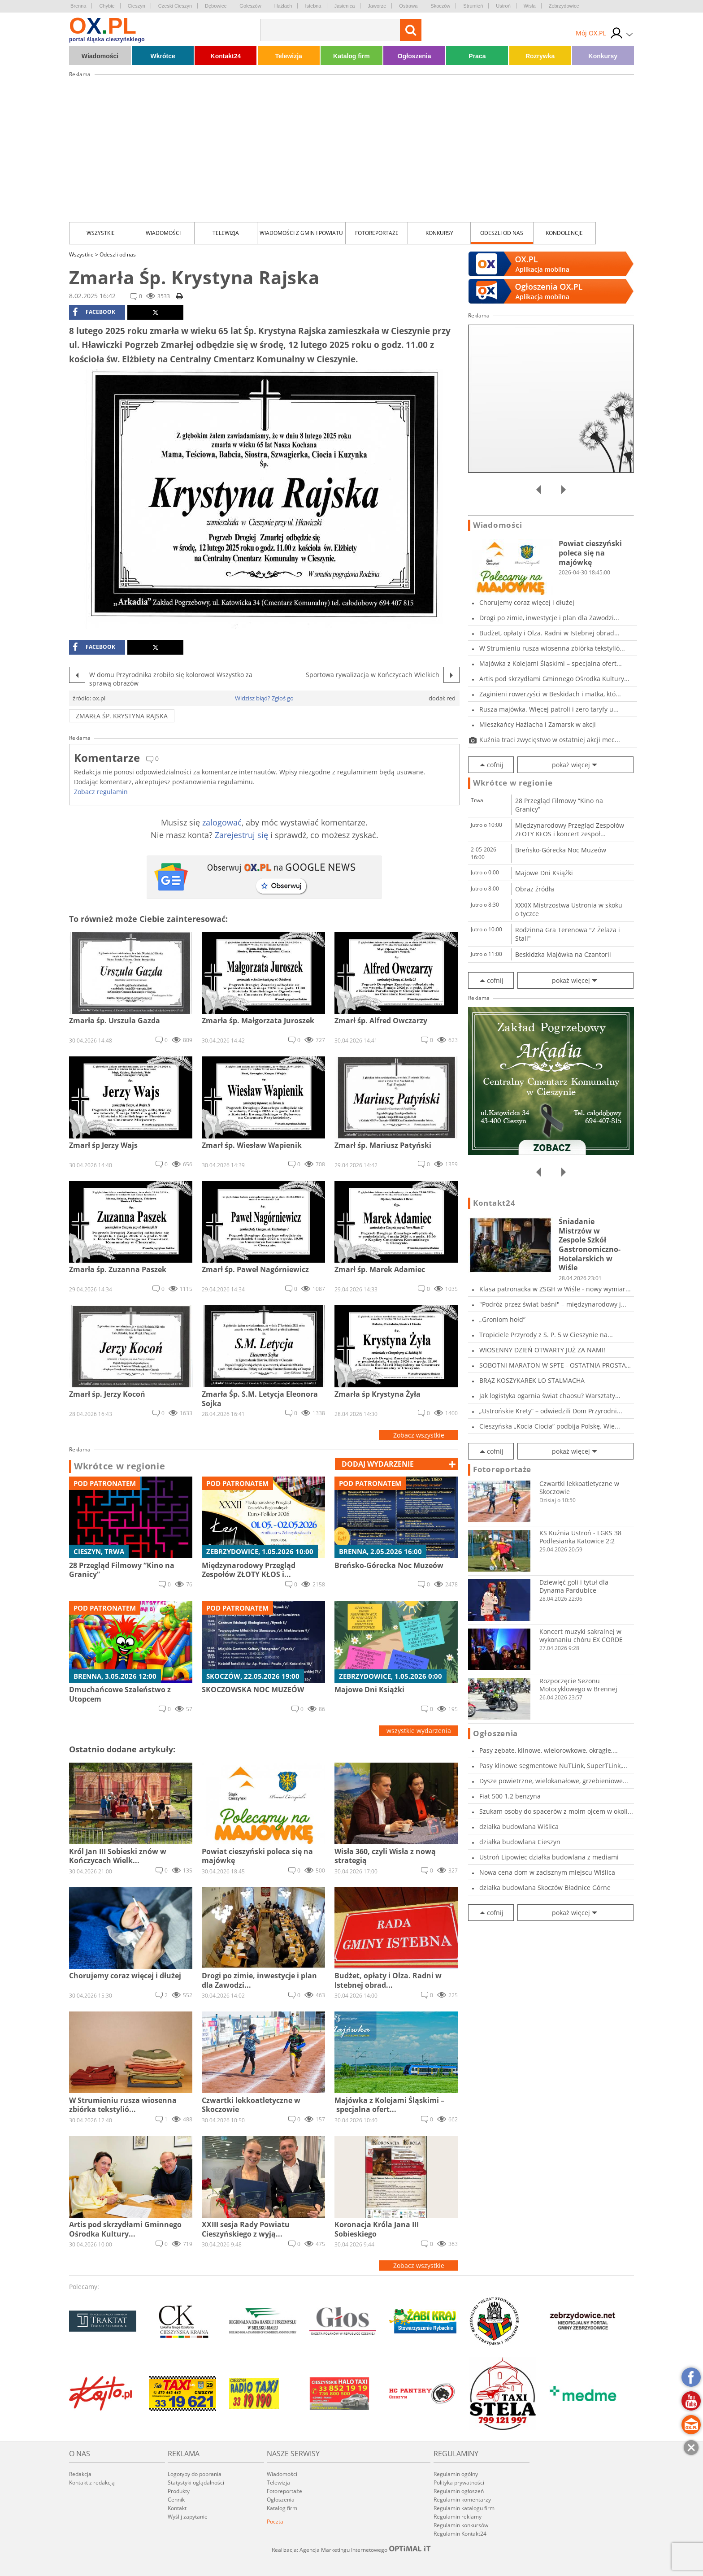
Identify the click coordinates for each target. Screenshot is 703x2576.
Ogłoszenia (414, 56)
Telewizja (288, 56)
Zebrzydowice (564, 6)
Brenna (78, 6)
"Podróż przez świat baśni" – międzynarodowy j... (552, 1304)
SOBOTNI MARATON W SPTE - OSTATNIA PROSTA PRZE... (552, 1365)
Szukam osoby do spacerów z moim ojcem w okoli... (556, 1811)
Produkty (179, 2491)
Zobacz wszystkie (418, 1435)
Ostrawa (408, 6)
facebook (94, 312)
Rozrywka (540, 56)
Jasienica (344, 6)
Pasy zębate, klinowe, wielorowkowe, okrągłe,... (548, 1750)
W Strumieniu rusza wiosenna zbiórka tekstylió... (552, 648)
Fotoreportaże (377, 233)
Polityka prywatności (459, 2482)
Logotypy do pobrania (194, 2474)
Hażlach (283, 6)
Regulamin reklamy (458, 2516)
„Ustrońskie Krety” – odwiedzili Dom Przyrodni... (550, 1411)
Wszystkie (101, 233)
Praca (477, 56)
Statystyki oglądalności (196, 2482)
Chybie (106, 6)
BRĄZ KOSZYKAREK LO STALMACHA (532, 1380)
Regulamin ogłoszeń (459, 2491)
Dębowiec (215, 6)
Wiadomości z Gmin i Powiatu (301, 233)
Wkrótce (163, 56)
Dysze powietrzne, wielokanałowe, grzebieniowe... (553, 1781)
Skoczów (440, 6)
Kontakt (177, 2508)
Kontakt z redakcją (92, 2482)
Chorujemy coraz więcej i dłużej (526, 602)
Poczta (275, 2521)
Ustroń (503, 6)
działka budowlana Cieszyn (519, 1842)
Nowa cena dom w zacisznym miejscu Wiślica (547, 1872)
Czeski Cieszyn (175, 6)
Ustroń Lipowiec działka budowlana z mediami (549, 1857)
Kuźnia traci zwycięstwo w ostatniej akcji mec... (549, 739)
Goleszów (250, 6)
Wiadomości (100, 56)
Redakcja (80, 2474)
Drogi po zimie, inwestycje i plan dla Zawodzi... (549, 617)
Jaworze (377, 6)
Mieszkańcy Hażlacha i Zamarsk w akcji (537, 724)
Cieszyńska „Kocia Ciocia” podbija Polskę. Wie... (549, 1426)
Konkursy (603, 56)
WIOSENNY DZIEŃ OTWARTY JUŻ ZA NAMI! (542, 1350)
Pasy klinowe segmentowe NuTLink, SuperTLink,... (553, 1765)
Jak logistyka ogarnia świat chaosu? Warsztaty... (550, 1395)
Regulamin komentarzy (462, 2499)
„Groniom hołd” (502, 1319)
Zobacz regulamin (101, 791)
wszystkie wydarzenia (418, 1730)
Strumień (473, 6)
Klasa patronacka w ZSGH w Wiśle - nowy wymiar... (555, 1289)
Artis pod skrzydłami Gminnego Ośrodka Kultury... (554, 678)
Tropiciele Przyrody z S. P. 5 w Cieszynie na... (546, 1334)
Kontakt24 (226, 56)
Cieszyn (136, 6)
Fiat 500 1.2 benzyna (510, 1796)
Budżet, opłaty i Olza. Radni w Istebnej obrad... (549, 633)
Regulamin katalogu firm (464, 2508)
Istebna (313, 6)
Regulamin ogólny (456, 2474)
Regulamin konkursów (461, 2525)
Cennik (176, 2499)
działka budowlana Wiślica (519, 1826)
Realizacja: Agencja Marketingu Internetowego (351, 2550)
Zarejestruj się (241, 835)
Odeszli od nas (501, 233)
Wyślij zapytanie (188, 2516)
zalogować (222, 822)
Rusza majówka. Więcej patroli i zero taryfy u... (549, 709)
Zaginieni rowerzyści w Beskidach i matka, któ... (550, 694)
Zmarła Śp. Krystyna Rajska (122, 716)
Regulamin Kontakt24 (460, 2533)
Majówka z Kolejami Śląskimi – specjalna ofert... (550, 663)
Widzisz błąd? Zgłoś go (264, 698)
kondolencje (564, 233)
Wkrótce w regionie (119, 1466)
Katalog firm (351, 56)
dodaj (378, 1464)
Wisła (530, 6)
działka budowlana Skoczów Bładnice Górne (545, 1887)
